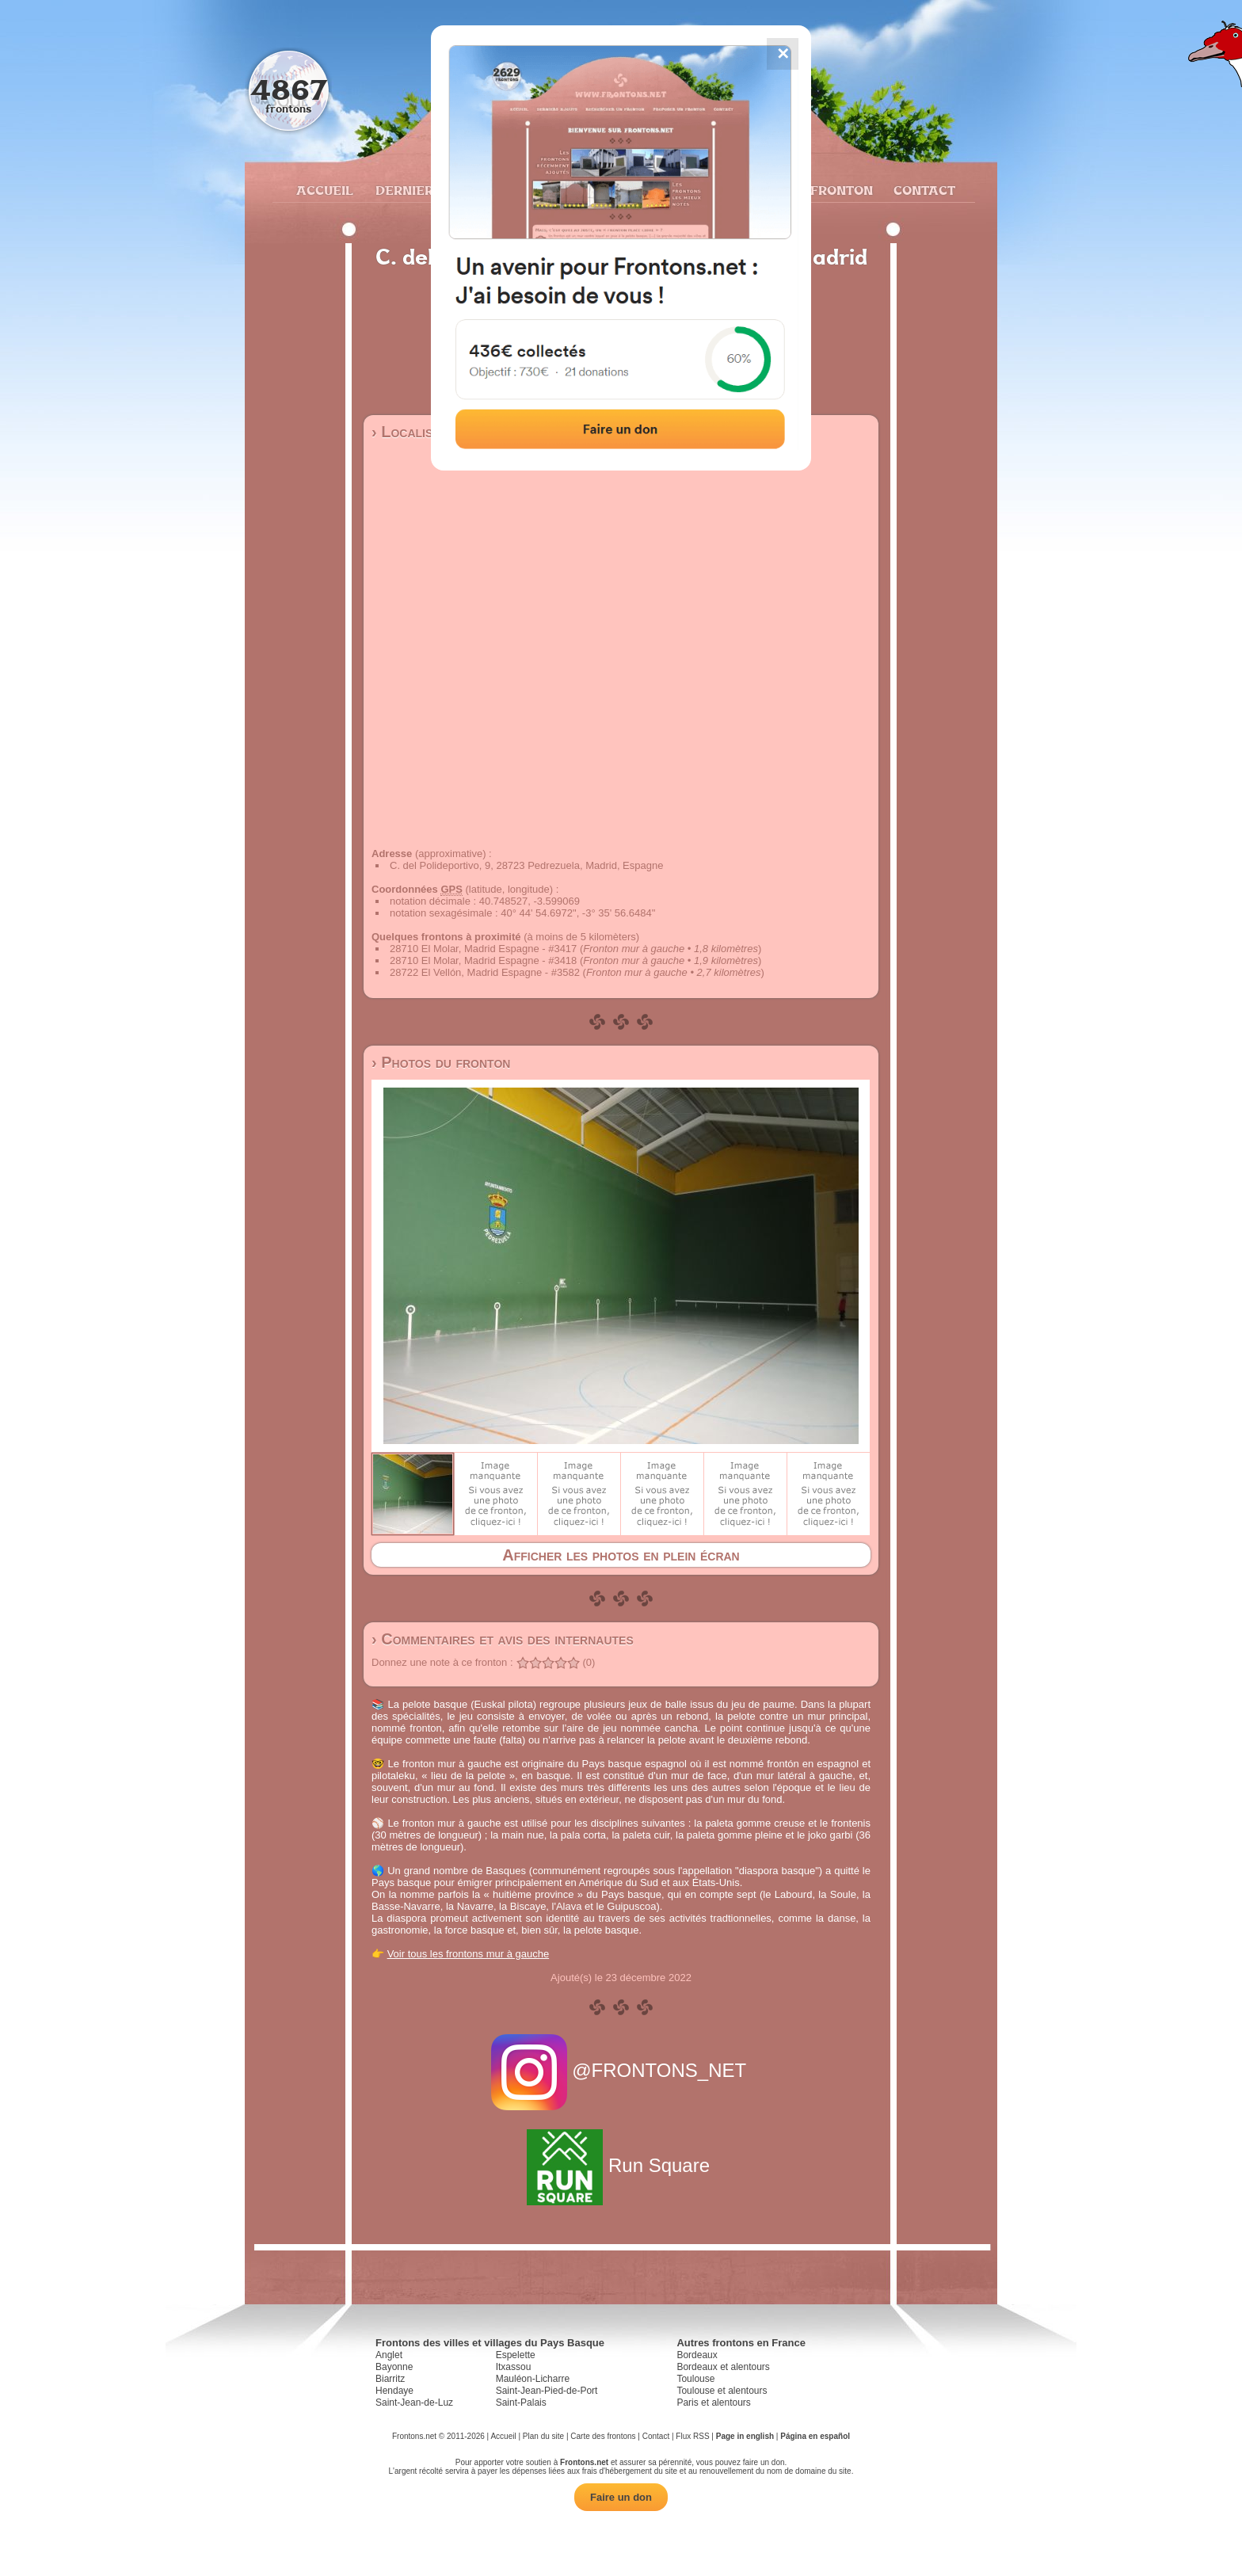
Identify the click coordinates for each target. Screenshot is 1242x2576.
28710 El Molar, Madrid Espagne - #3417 (483, 949)
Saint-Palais (521, 2402)
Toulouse (695, 2378)
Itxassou (513, 2366)
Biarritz (390, 2378)
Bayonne (394, 2366)
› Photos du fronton (440, 1062)
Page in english (745, 2436)
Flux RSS (692, 2436)
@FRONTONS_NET (621, 2070)
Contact (922, 190)
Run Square (620, 2165)
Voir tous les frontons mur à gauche (468, 1954)
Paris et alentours (713, 2402)
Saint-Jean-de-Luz (414, 2402)
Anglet (388, 2355)
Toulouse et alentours (721, 2390)
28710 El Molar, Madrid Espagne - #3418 (483, 960)
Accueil (324, 190)
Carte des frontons (602, 2436)
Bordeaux (696, 2355)
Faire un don (621, 2497)
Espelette (515, 2355)
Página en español (815, 2436)
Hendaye (394, 2390)
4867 (288, 89)
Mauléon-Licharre (533, 2378)
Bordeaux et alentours (722, 2366)
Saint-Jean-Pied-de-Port (547, 2390)
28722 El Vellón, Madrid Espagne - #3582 (485, 972)
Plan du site (543, 2436)
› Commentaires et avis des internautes (502, 1639)
